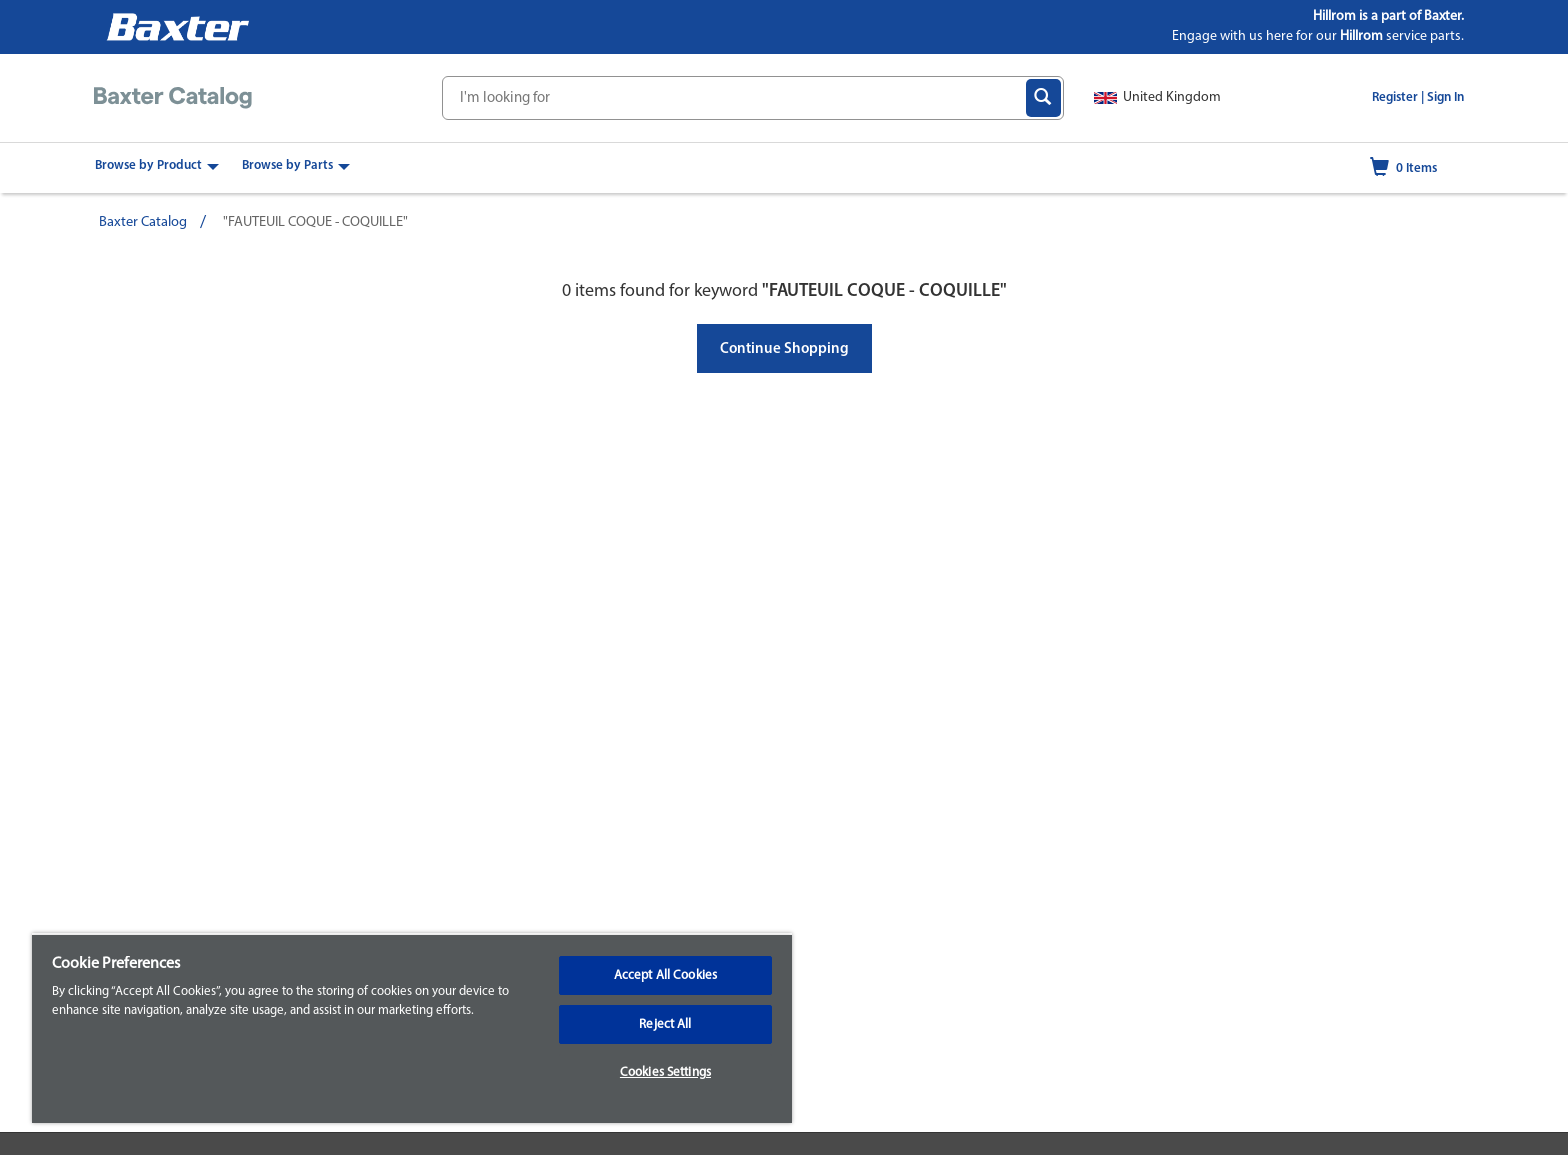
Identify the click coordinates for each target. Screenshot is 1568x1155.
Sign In (1445, 97)
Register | (1398, 97)
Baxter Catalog (143, 222)
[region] (412, 1028)
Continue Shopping (784, 349)
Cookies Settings (665, 1072)
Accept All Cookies (665, 975)
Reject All (665, 1024)
